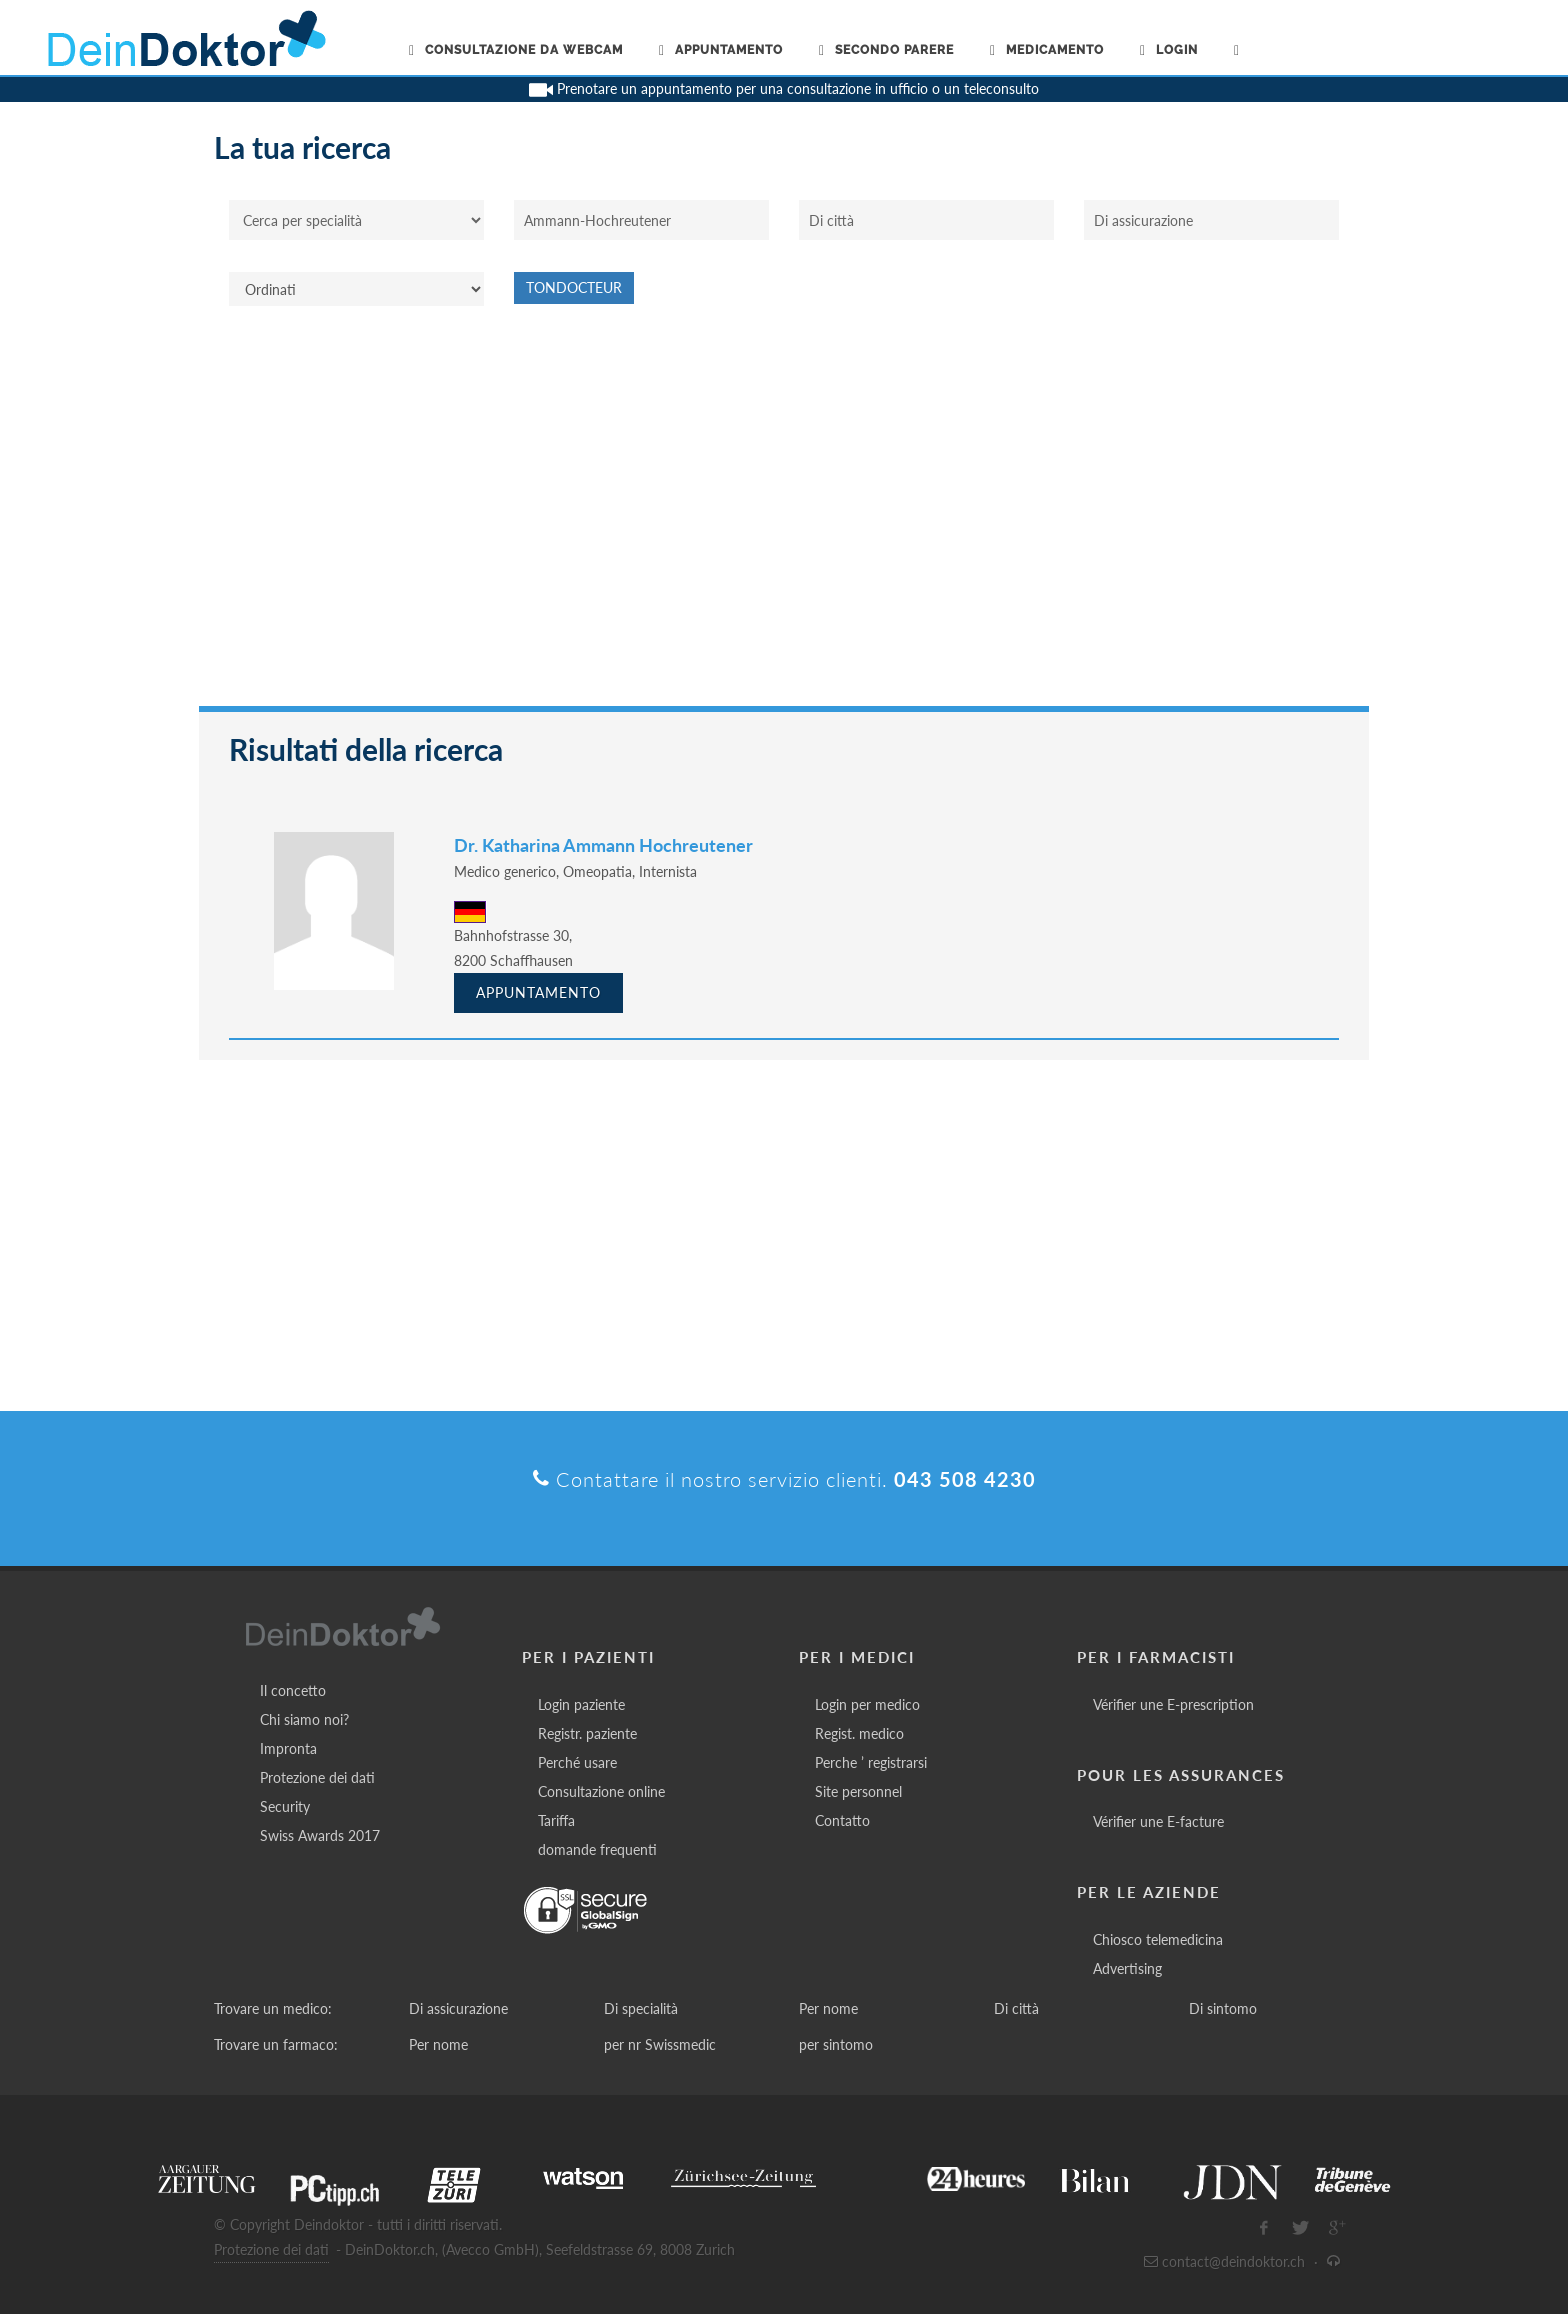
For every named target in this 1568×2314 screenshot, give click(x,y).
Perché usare (577, 1762)
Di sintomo (1223, 2008)
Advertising (1127, 1968)
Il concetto (293, 1690)
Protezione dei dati (317, 1777)
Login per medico (867, 1704)
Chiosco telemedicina (1158, 1939)
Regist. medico (859, 1733)
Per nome (828, 2008)
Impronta (288, 1748)
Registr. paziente (587, 1733)
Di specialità (641, 2008)
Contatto (842, 1820)
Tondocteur (574, 287)
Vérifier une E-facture (1158, 1821)
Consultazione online (601, 1791)
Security (285, 1806)
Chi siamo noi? (304, 1719)
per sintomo (836, 2044)
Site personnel (858, 1791)
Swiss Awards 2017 (320, 1835)
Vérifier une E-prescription (1173, 1704)
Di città (1016, 2008)
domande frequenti (597, 1849)
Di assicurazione (458, 2008)
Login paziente (581, 1704)
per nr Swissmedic (660, 2044)
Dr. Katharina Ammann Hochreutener (603, 845)
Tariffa (556, 1820)
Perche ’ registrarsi (871, 1762)
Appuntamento (538, 992)
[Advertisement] (784, 516)
